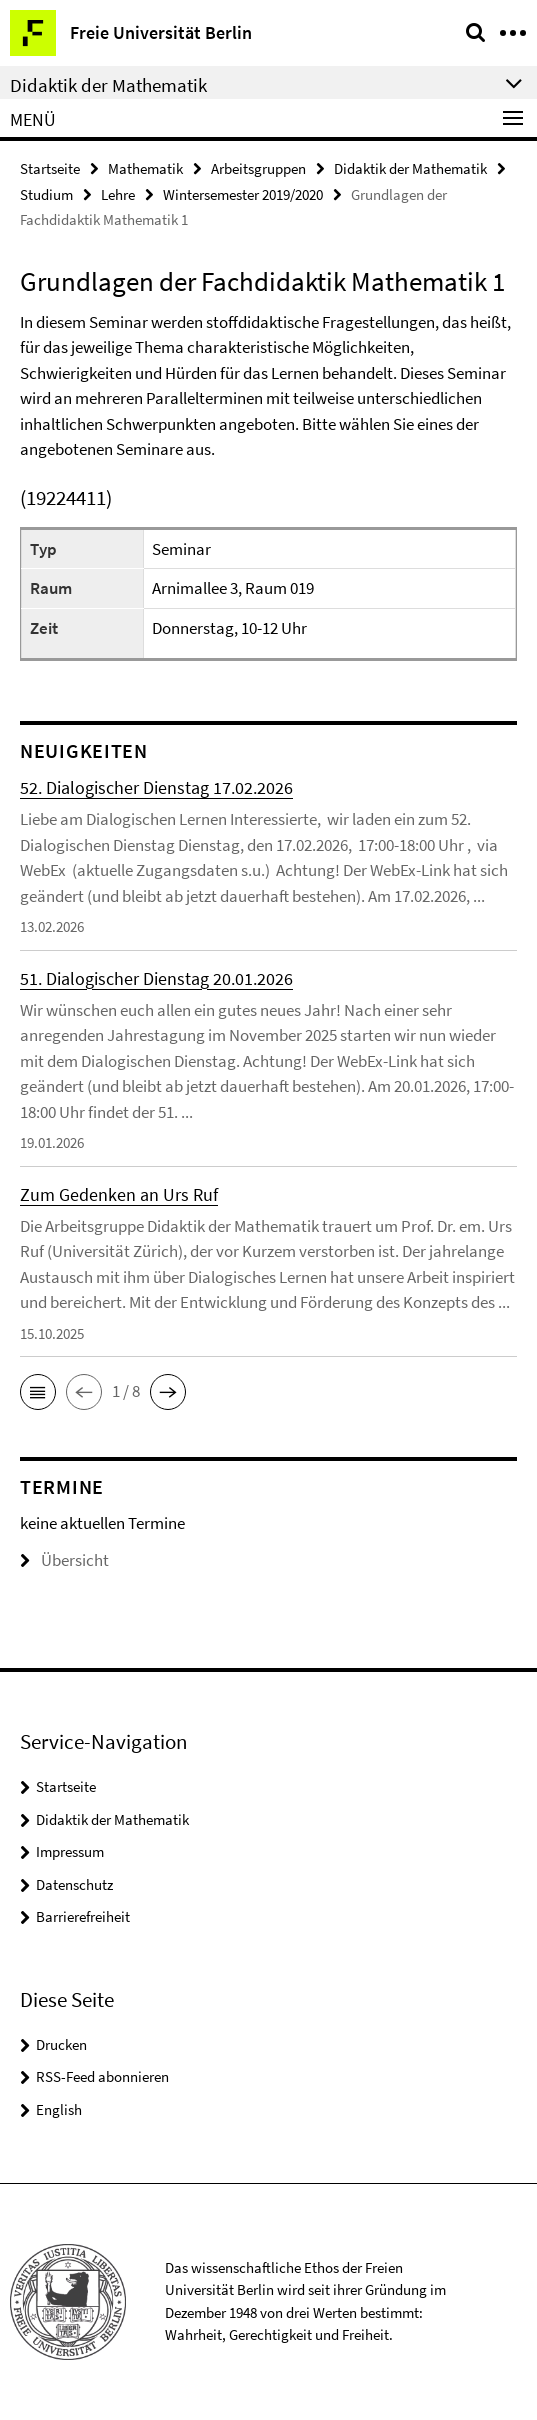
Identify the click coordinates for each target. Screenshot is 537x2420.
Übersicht (64, 1560)
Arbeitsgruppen (258, 168)
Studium (46, 194)
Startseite (50, 168)
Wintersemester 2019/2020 (243, 194)
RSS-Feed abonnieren (102, 2076)
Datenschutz (74, 1884)
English (59, 2109)
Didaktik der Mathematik (410, 168)
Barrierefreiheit (83, 1916)
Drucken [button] (61, 2044)
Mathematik (145, 168)
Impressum (70, 1851)
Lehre (118, 194)
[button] (38, 1392)
